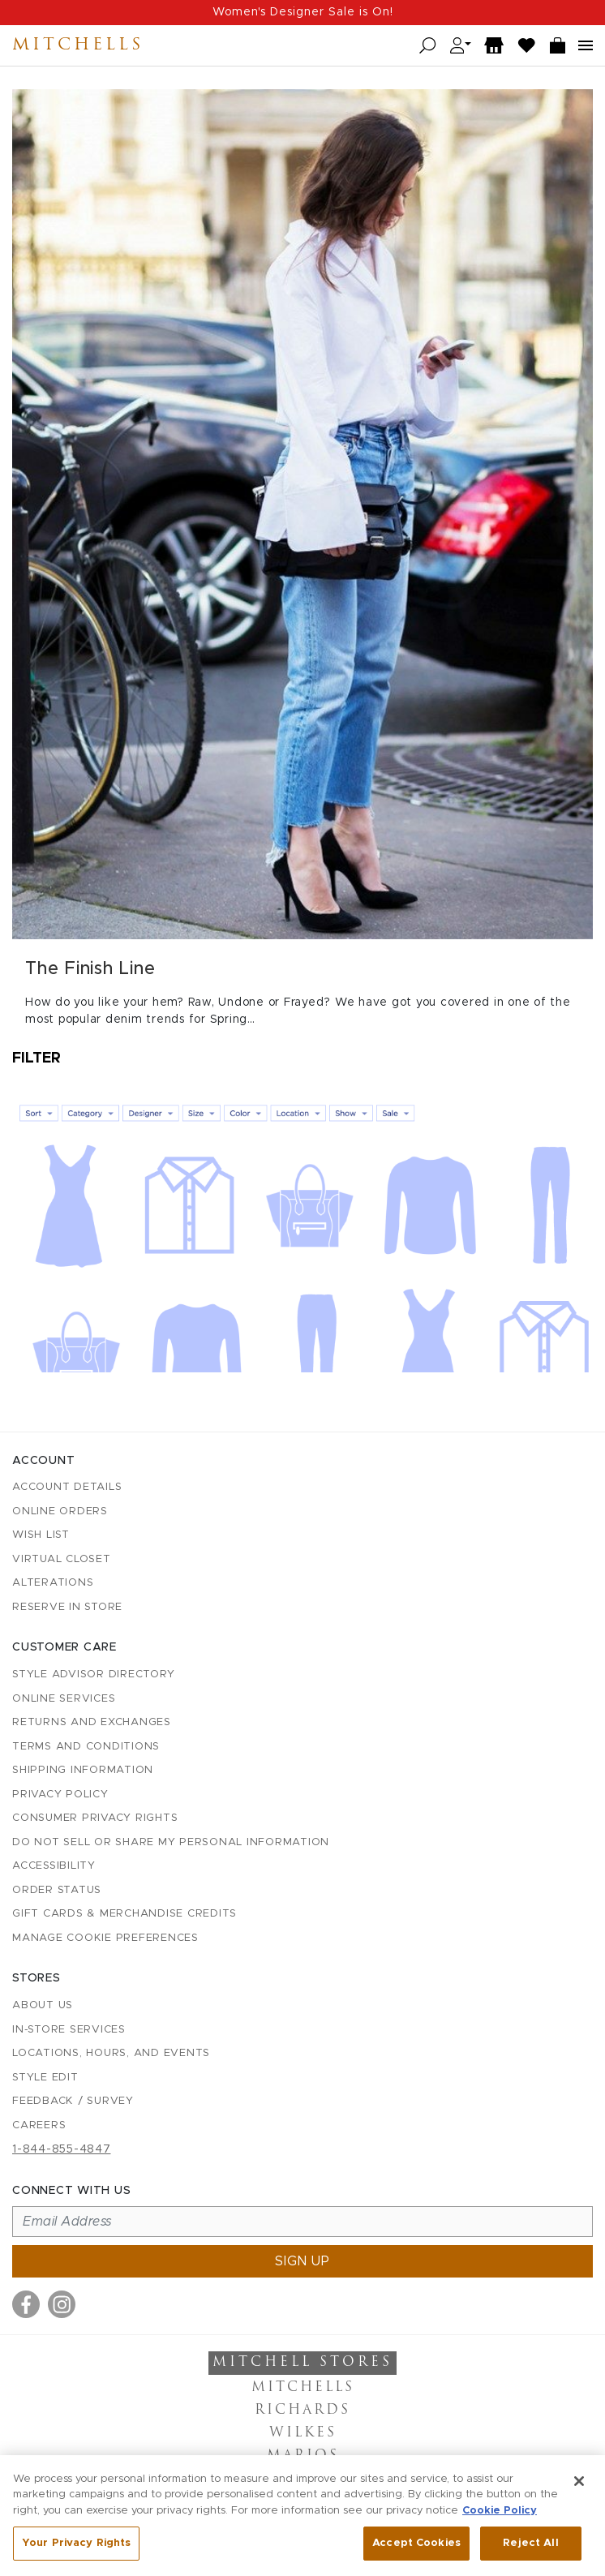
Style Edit (45, 2077)
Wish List (41, 1535)
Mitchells (78, 45)
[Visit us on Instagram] (61, 2304)
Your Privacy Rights (76, 2549)
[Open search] (427, 45)
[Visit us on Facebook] (26, 2304)
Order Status (56, 1890)
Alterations (52, 1583)
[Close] (579, 2487)
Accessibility (54, 1866)
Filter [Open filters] (36, 1058)
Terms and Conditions (86, 1746)
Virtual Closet (61, 1559)
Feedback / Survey (73, 2101)
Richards (302, 2410)
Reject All (530, 2549)
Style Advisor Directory (93, 1674)
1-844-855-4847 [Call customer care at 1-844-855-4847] (61, 2149)
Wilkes (303, 2433)
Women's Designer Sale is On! (302, 12)
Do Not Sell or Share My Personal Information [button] (170, 1842)
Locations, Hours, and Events (111, 2053)
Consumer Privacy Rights (95, 1818)
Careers (39, 2125)
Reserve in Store (67, 1607)
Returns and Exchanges (91, 1722)
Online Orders (60, 1511)
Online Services (63, 1699)
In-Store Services (69, 2029)
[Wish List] (527, 45)
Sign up (302, 2261)
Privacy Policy (60, 1794)
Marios (303, 2455)
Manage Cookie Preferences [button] (105, 1938)
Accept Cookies (416, 2549)
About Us (42, 2005)
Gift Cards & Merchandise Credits (124, 1913)
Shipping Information (82, 1770)
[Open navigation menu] (585, 45)
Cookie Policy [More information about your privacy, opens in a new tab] (499, 2516)
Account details (67, 1487)
